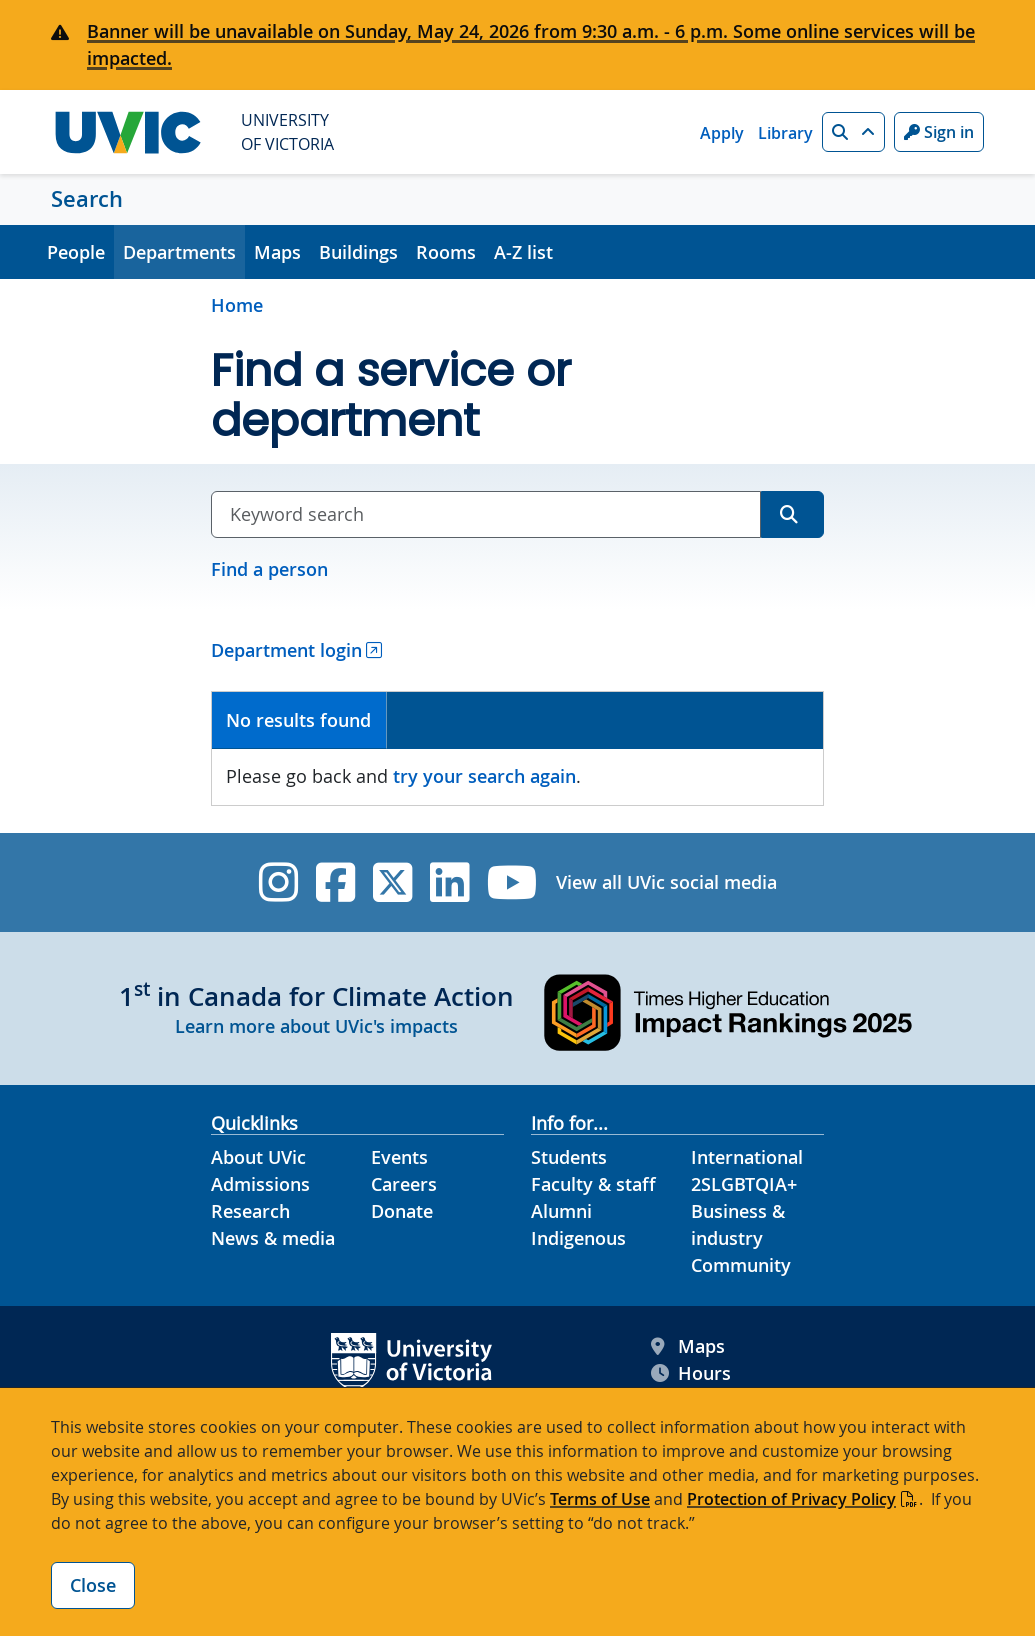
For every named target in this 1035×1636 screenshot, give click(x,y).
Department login (286, 650)
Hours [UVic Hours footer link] (691, 1373)
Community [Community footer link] (741, 1265)
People (76, 252)
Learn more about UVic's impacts (316, 1026)
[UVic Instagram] (278, 882)
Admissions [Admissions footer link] (260, 1184)
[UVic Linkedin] (449, 882)
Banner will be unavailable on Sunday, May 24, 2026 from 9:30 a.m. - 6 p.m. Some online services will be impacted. (531, 44)
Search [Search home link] (87, 199)
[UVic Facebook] (335, 882)
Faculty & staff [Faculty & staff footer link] (593, 1184)
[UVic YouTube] (512, 882)
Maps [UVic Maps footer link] (688, 1346)
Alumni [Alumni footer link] (561, 1211)
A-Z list (523, 252)
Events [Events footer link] (399, 1157)
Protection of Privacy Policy (791, 1499)
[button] (853, 132)
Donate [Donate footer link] (402, 1211)
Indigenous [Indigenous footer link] (578, 1238)
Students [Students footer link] (569, 1157)
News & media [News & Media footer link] (273, 1238)
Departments (179, 252)
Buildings (358, 252)
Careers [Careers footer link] (404, 1184)
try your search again (484, 776)
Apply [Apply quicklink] (722, 133)
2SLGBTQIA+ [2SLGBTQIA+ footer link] (744, 1184)
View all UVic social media (666, 882)
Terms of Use (600, 1499)
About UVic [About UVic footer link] (258, 1157)
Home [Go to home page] (237, 305)
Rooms (446, 252)
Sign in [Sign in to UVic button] (939, 132)
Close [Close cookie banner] (93, 1585)
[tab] (299, 720)
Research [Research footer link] (250, 1211)
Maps (277, 252)
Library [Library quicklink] (785, 133)
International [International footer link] (747, 1157)
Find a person (269, 569)
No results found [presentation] (298, 720)
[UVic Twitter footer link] (392, 882)
